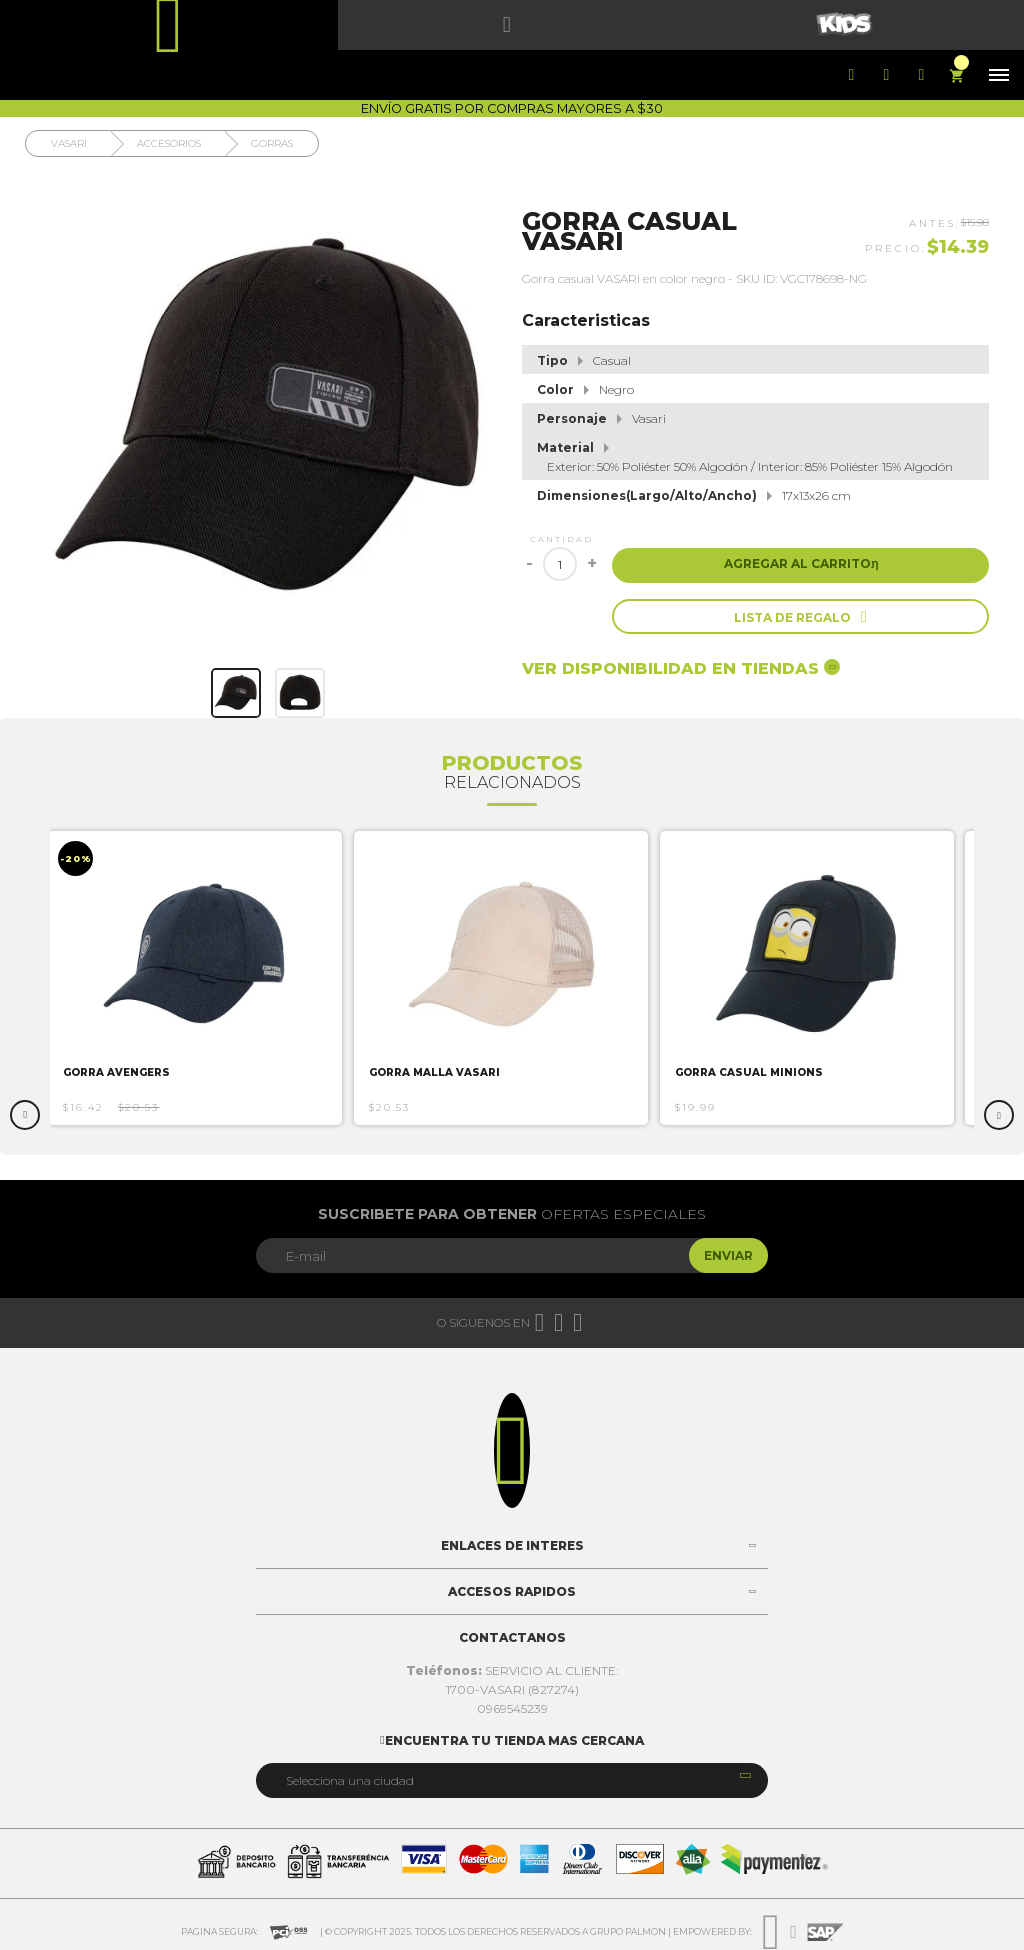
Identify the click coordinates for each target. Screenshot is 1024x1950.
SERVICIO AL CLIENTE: (512, 1670)
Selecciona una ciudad (350, 1780)
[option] (204, 978)
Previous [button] (25, 1115)
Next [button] (999, 1115)
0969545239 (512, 1708)
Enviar (728, 1255)
